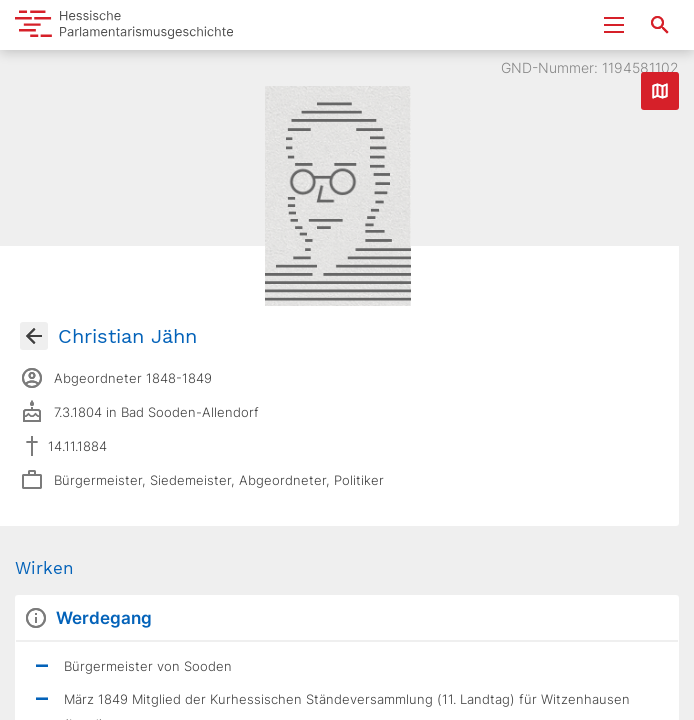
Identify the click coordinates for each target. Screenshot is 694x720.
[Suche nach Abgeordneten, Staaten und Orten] (660, 25)
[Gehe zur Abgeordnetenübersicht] (34, 336)
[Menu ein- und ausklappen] (614, 25)
